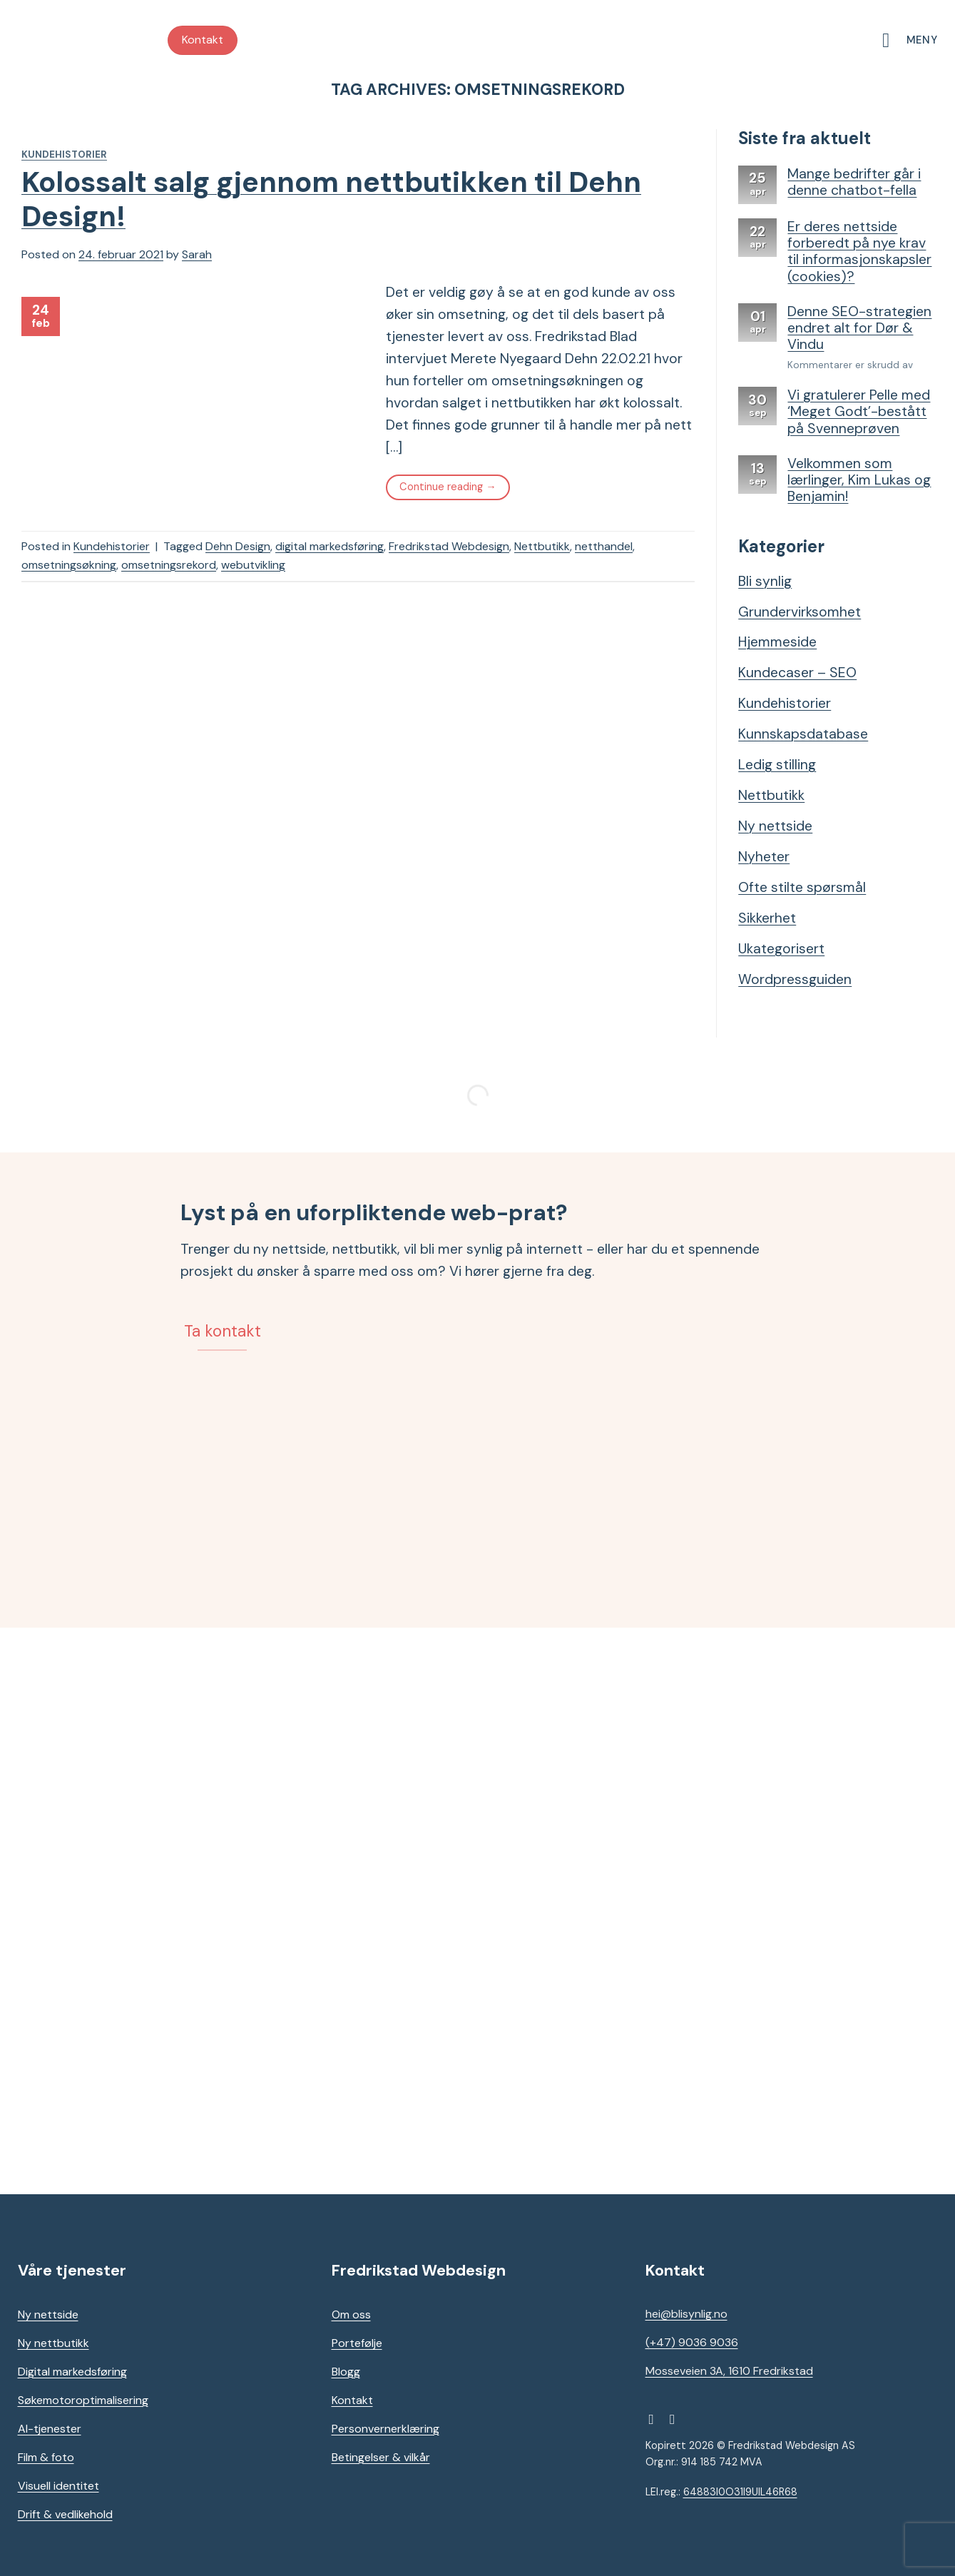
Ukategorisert (781, 949)
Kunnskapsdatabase (803, 734)
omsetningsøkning (68, 564)
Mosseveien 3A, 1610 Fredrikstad (729, 2370)
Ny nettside (775, 826)
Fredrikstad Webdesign (449, 546)
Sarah (197, 254)
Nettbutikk (542, 546)
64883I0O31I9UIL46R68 (740, 2491)
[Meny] (909, 40)
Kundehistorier (64, 154)
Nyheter (764, 857)
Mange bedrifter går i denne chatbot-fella (854, 182)
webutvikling (253, 564)
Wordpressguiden (795, 979)
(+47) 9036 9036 (691, 2342)
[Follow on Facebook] (655, 2419)
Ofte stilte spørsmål (802, 887)
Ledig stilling (777, 765)
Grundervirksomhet (799, 612)
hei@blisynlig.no (686, 2313)
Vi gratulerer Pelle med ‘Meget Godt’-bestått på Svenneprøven (858, 412)
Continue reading (447, 487)
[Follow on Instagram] (677, 2419)
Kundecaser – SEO (797, 672)
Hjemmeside (777, 642)
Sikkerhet (767, 918)
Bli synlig (765, 581)
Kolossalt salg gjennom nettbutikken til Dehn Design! (331, 199)
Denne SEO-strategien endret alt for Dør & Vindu (859, 328)
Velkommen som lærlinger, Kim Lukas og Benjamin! (859, 480)
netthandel (604, 546)
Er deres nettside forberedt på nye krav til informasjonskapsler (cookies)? (859, 251)
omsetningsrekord (168, 564)
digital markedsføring (329, 546)
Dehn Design (237, 546)
